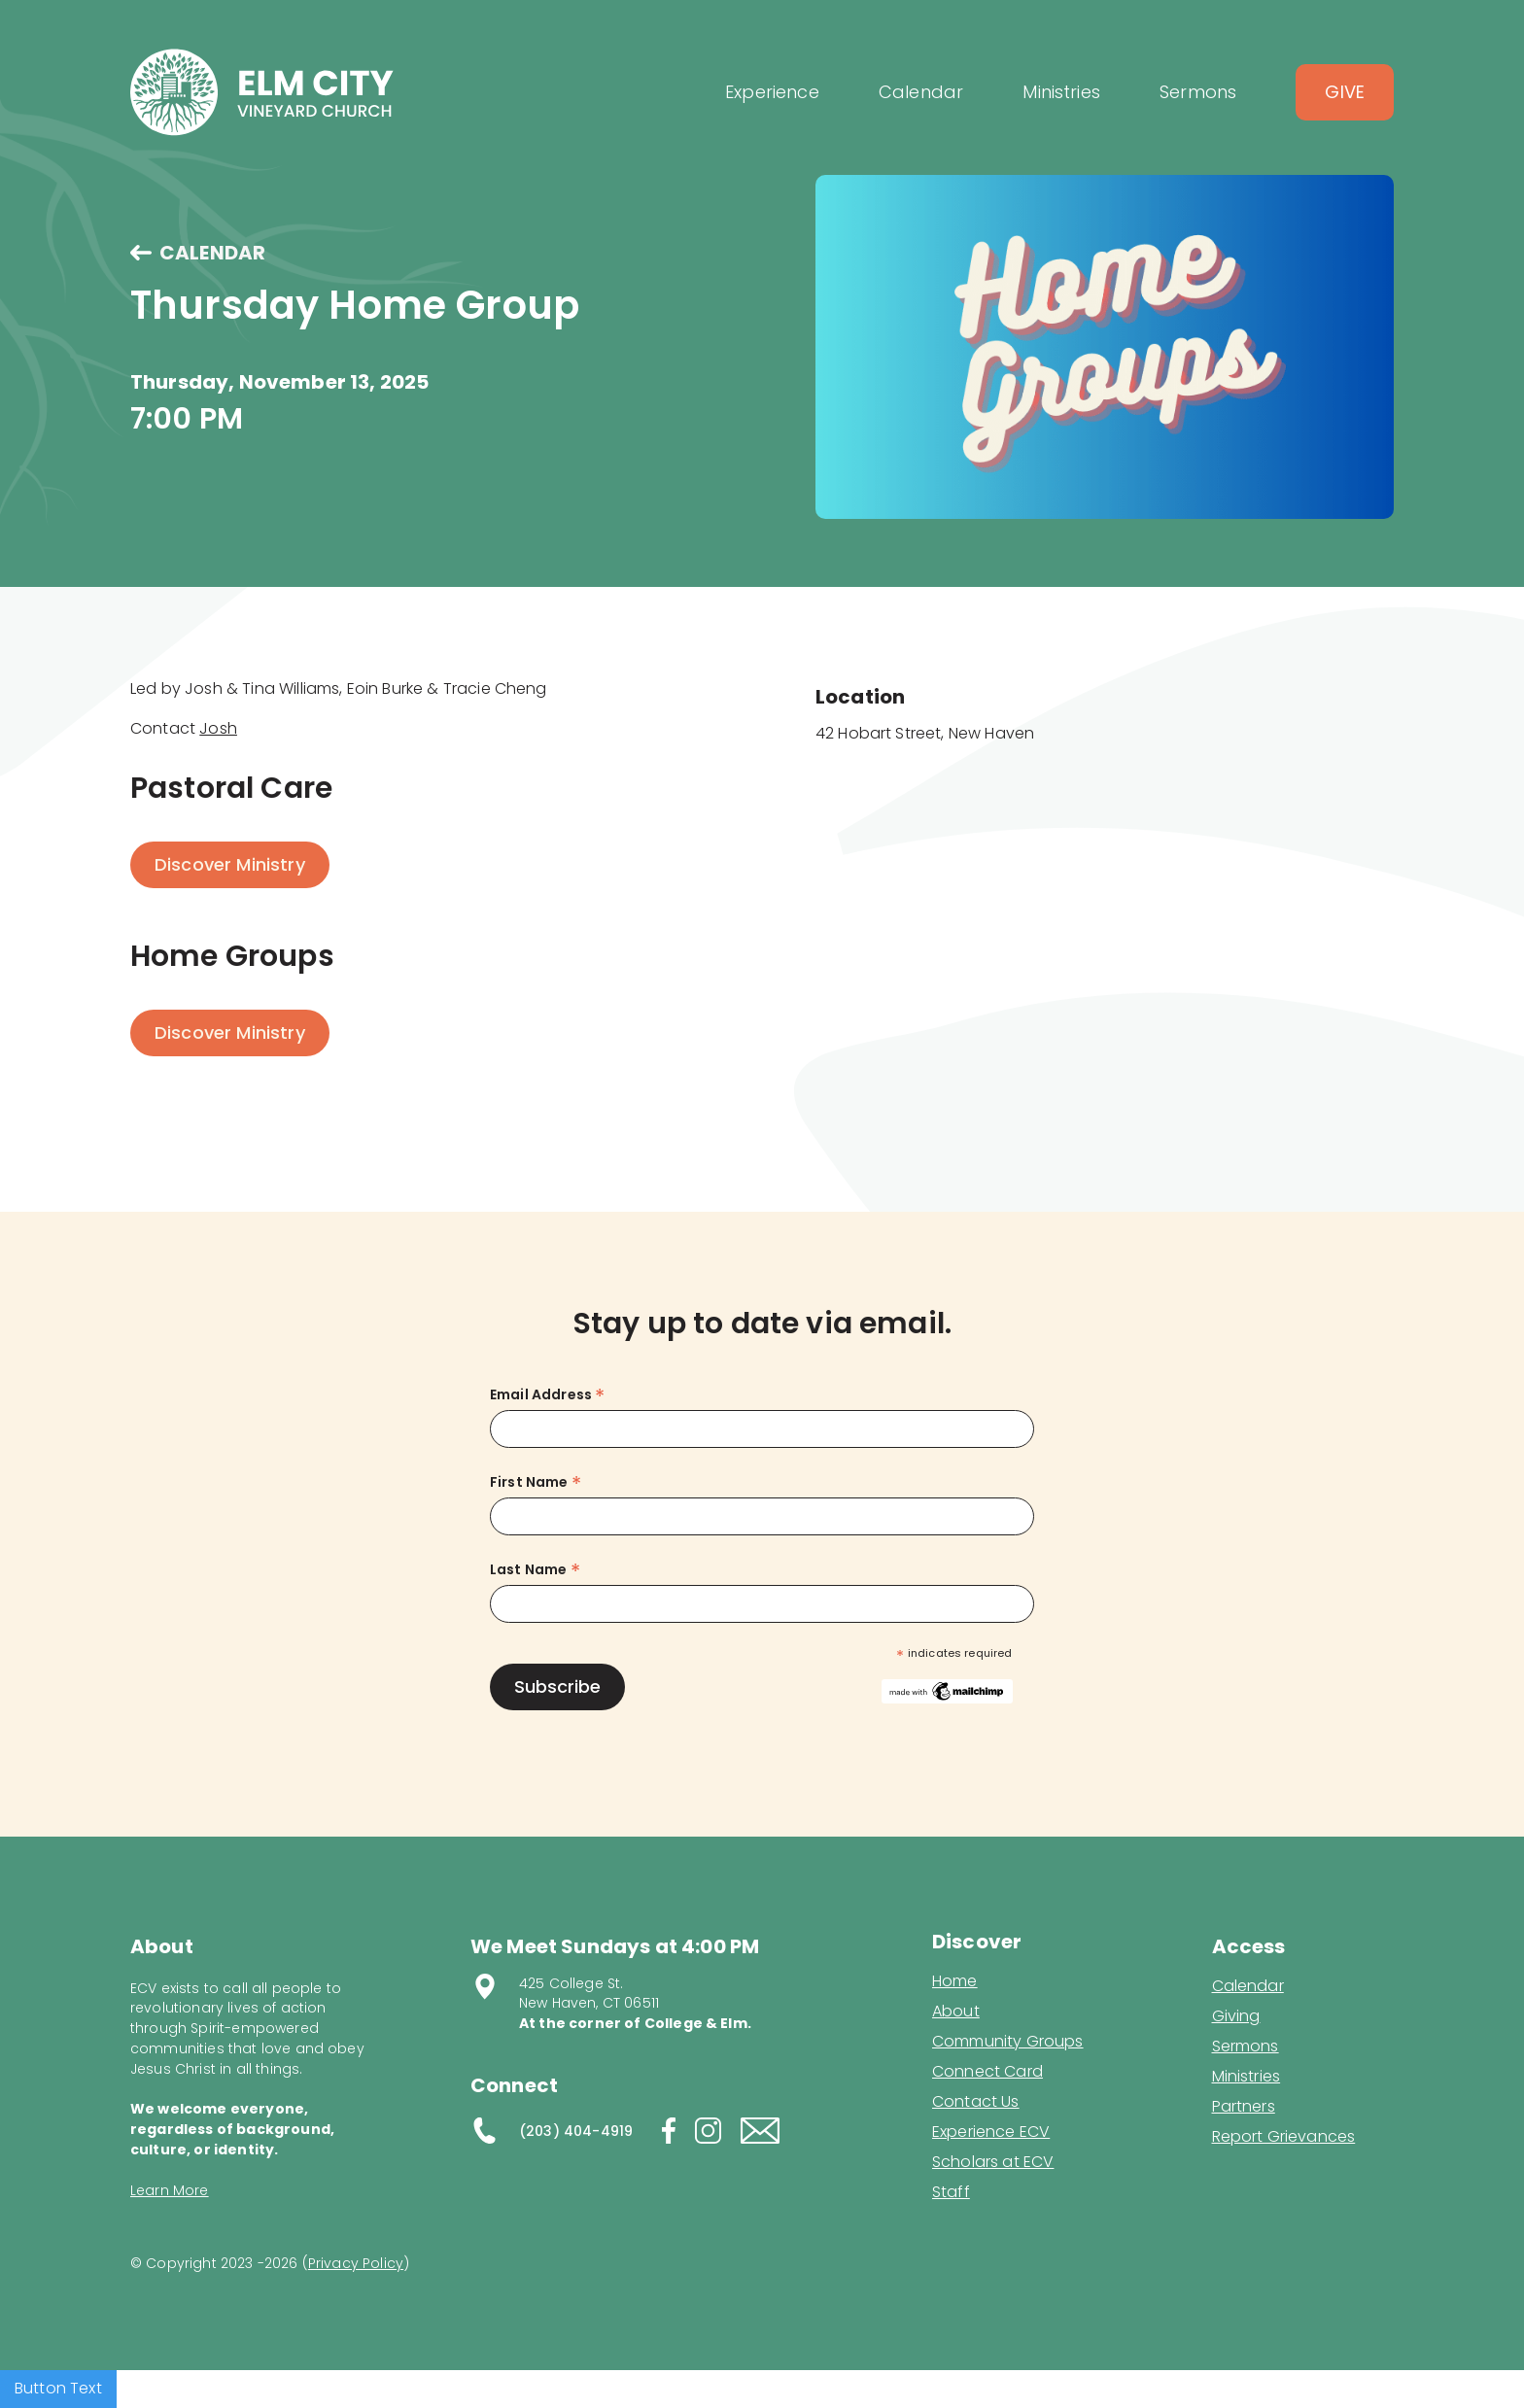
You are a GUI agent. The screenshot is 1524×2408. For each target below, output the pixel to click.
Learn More (169, 2190)
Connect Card (987, 2072)
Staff (951, 2192)
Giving (1236, 2016)
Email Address (547, 1395)
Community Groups (1008, 2041)
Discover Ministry (230, 864)
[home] (262, 92)
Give (1345, 92)
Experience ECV (991, 2132)
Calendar (1248, 1986)
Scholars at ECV (993, 2162)
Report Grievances (1284, 2138)
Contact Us (976, 2102)
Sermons (1245, 2046)
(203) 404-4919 (576, 2131)
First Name (535, 1482)
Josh (218, 728)
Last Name (535, 1570)
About (956, 2011)
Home (955, 1981)
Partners (1243, 2107)
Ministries (1246, 2076)
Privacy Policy (355, 2263)
